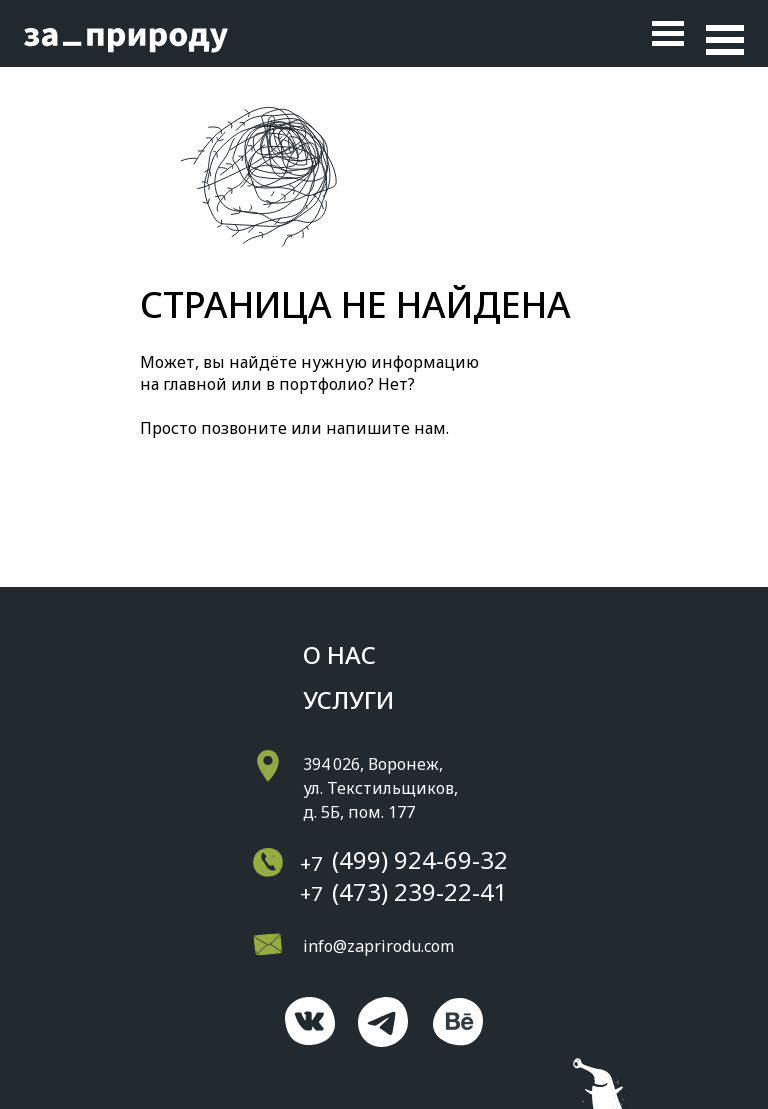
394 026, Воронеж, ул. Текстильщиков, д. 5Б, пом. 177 (380, 788)
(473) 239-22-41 (420, 891)
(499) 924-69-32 (420, 859)
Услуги (348, 699)
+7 (311, 863)
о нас (339, 654)
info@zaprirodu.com (378, 946)
